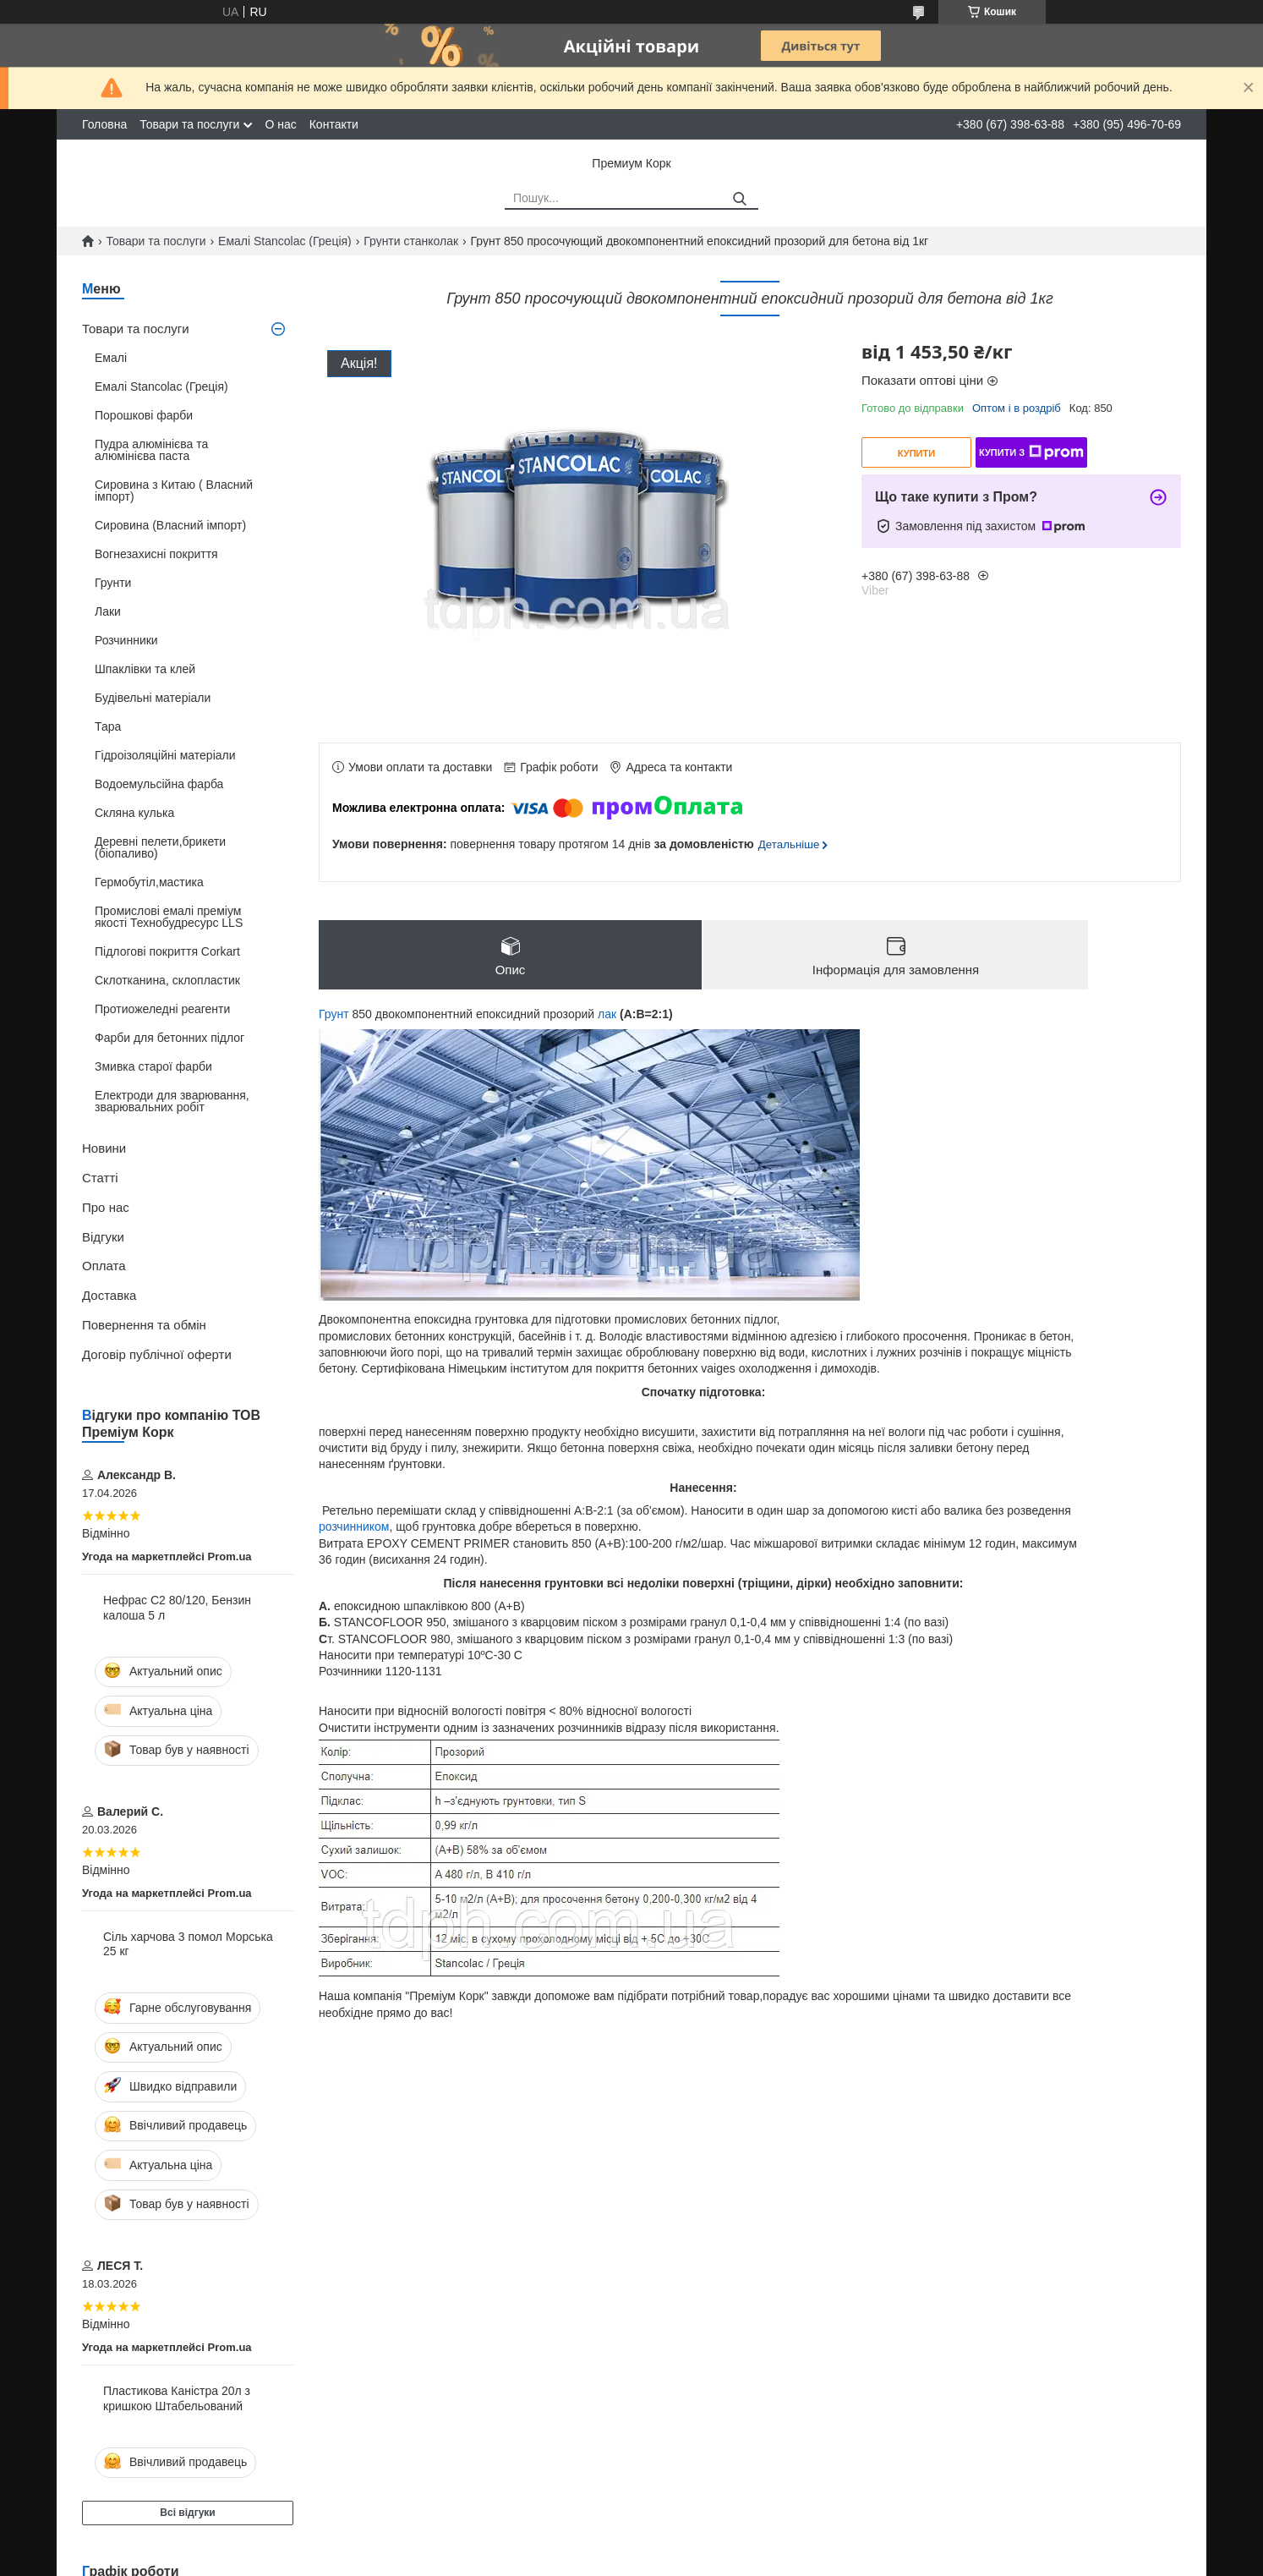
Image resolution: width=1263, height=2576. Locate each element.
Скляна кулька (134, 812)
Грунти (113, 582)
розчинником (354, 1526)
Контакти (333, 124)
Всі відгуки (187, 2512)
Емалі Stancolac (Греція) (285, 241)
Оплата (104, 1265)
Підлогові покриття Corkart (167, 951)
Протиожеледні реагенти (162, 1009)
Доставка (109, 1295)
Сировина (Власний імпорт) (170, 525)
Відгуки (103, 1237)
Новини (104, 1148)
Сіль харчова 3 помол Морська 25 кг (188, 1944)
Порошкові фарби (144, 415)
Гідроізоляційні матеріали (165, 755)
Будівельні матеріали (152, 697)
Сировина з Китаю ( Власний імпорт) (174, 490)
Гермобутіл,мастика (149, 882)
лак (607, 1014)
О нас (280, 124)
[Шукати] (739, 199)
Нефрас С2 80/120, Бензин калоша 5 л (177, 1607)
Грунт (334, 1014)
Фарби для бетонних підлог (169, 1037)
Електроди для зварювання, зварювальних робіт (172, 1101)
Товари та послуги (189, 124)
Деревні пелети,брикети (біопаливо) (160, 847)
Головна (104, 124)
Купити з (1031, 452)
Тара (108, 726)
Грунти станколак (411, 241)
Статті (100, 1177)
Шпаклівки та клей (145, 669)
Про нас (105, 1207)
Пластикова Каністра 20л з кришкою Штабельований (176, 2398)
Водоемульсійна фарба (159, 784)
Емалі (111, 357)
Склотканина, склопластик (167, 980)
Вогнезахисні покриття (156, 554)
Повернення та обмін (144, 1325)
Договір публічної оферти (157, 1354)
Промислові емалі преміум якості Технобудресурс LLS (169, 916)
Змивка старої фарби (153, 1066)
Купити (916, 453)
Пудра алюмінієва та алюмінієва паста (151, 450)
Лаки (108, 611)
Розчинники (126, 640)
